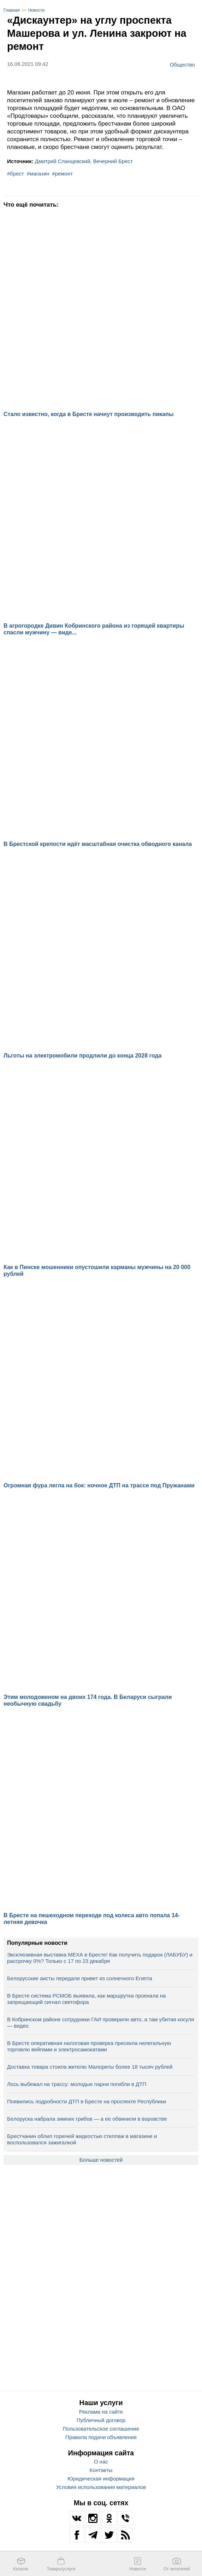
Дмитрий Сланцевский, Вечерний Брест (84, 161)
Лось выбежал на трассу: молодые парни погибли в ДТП (76, 2084)
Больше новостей (101, 2160)
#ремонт (62, 174)
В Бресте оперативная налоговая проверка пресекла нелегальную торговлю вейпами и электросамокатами (89, 2046)
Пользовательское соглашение (101, 2429)
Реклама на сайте (101, 2412)
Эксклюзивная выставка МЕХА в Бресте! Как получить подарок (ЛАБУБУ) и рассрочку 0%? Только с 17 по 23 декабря (99, 1958)
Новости (36, 10)
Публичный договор (101, 2420)
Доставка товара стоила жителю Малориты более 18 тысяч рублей (89, 2067)
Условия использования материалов (101, 2487)
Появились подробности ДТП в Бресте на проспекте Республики (86, 2101)
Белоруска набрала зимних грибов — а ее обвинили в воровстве (87, 2119)
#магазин (38, 174)
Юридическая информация (101, 2479)
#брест (15, 174)
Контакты (101, 2470)
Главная (12, 10)
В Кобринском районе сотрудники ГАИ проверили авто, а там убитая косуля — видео (100, 2022)
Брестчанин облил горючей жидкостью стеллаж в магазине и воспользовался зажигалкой (82, 2139)
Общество (182, 64)
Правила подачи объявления (101, 2437)
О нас (101, 2462)
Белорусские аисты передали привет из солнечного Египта (79, 1978)
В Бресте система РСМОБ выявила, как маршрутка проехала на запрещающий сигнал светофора (86, 1999)
